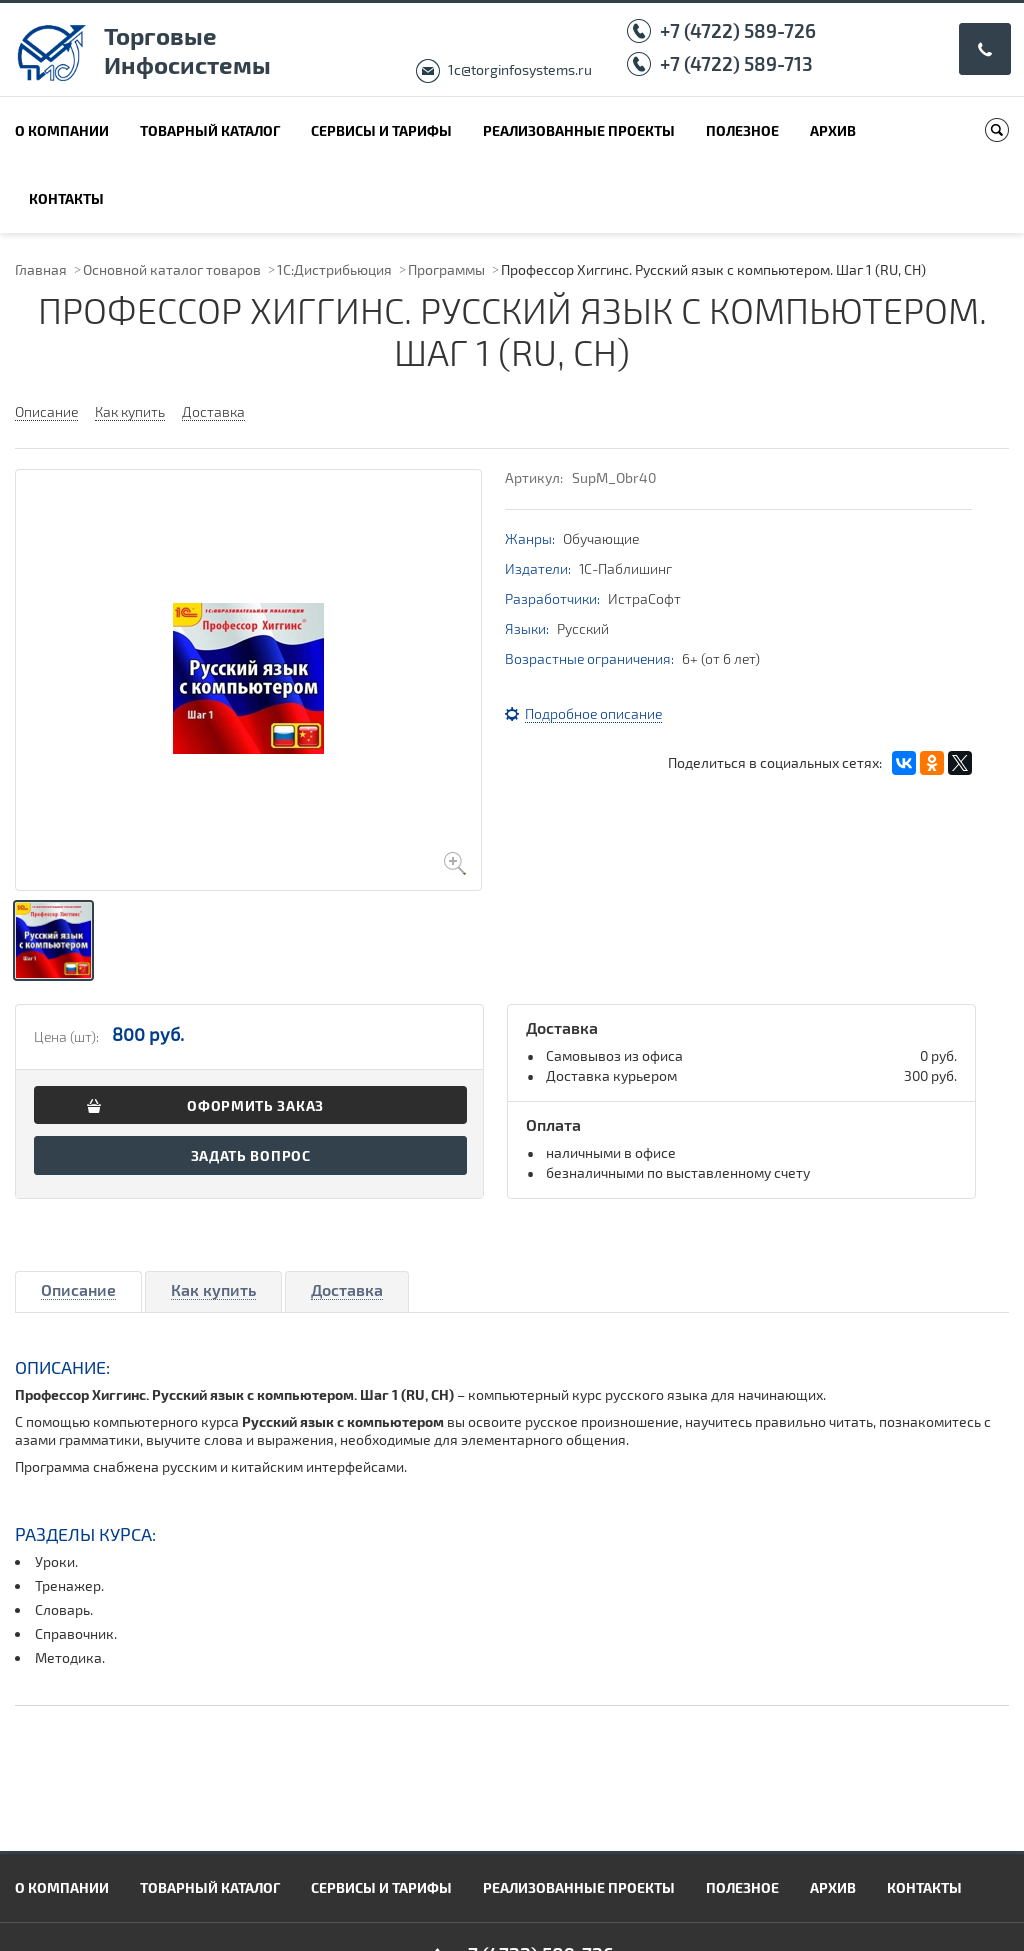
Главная (41, 269)
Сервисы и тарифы (381, 130)
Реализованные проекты (579, 130)
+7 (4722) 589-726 (738, 30)
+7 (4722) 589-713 (736, 63)
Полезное (742, 130)
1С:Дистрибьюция (334, 269)
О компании (62, 130)
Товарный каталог (210, 130)
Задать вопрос (251, 1155)
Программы (446, 269)
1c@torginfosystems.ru (520, 69)
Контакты (66, 198)
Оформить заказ (255, 1105)
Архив (833, 130)
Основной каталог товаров (172, 269)
